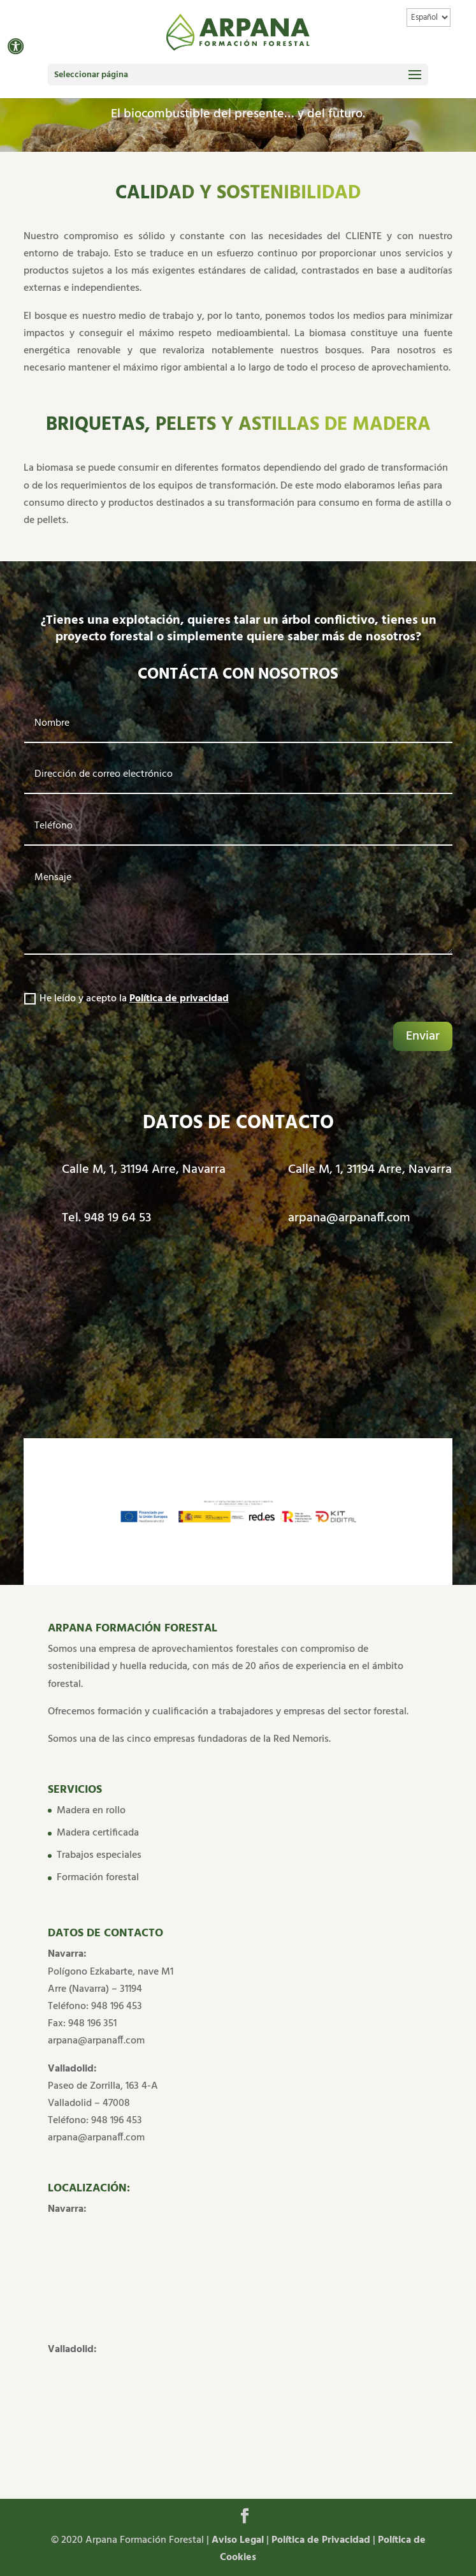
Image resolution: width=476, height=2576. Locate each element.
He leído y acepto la (126, 998)
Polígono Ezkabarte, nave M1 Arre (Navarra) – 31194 (110, 1981)
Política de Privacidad (320, 2540)
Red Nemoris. (302, 1739)
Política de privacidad (179, 998)
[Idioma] (429, 17)
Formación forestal (98, 1877)
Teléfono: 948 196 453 (95, 2006)
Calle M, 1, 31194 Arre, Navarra (144, 1169)
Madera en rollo (91, 1810)
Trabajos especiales (99, 1855)
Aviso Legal (239, 2540)
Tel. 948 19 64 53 (106, 1218)
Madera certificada (98, 1833)
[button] (15, 46)
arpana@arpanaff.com (349, 1218)
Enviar (423, 1036)
